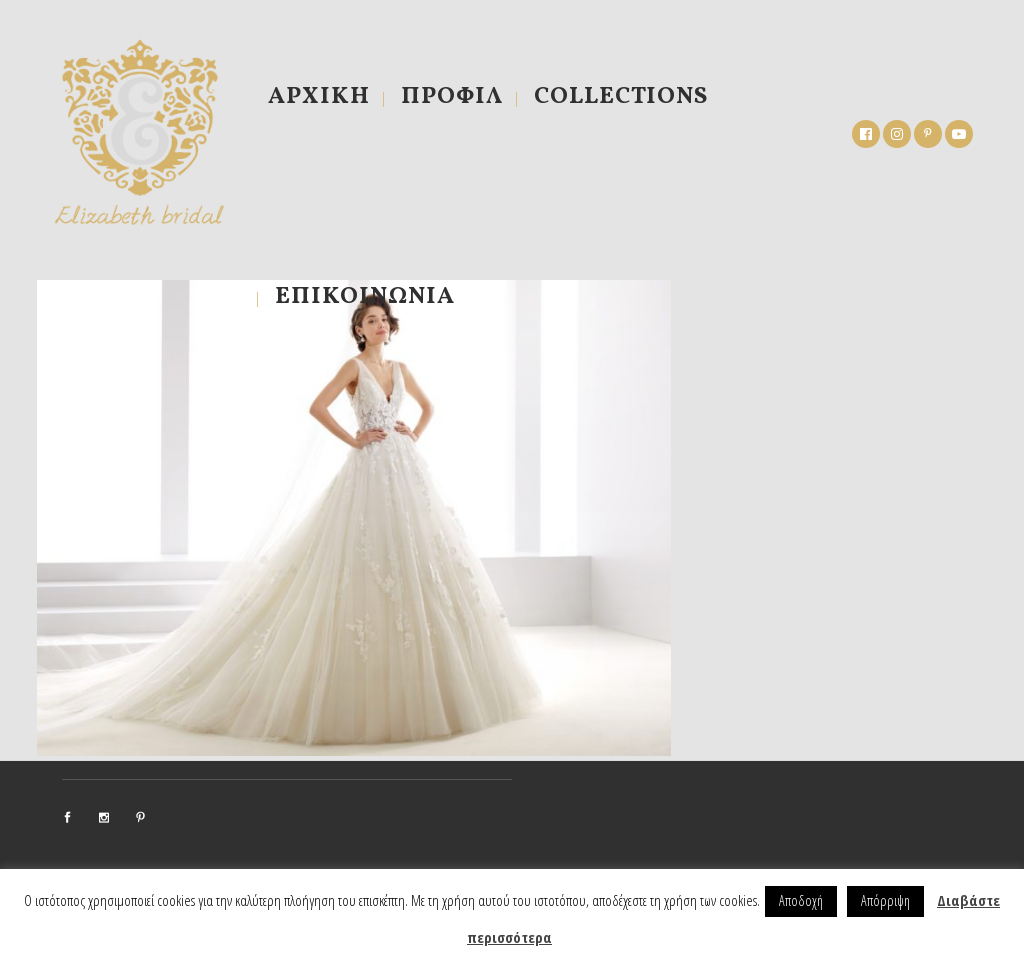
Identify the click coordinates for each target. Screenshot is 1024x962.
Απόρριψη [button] (885, 900)
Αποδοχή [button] (801, 900)
